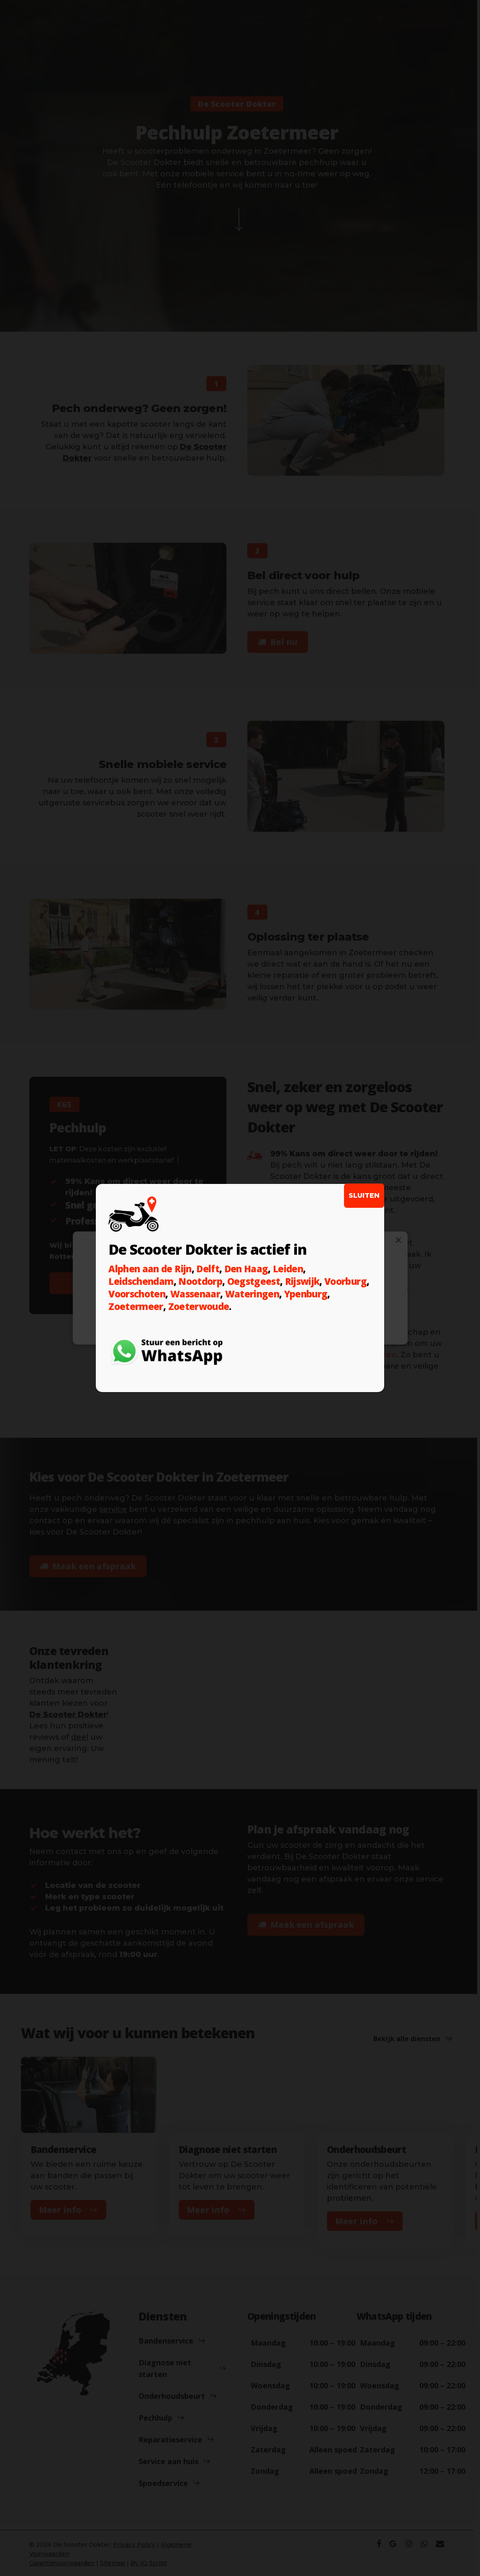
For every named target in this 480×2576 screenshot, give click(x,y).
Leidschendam (140, 1281)
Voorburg (345, 1281)
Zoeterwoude (198, 1306)
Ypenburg (306, 1293)
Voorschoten (136, 1293)
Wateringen (252, 1293)
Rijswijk (302, 1281)
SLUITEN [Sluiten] (364, 1195)
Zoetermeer (135, 1306)
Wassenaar (195, 1293)
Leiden (288, 1268)
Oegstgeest (253, 1281)
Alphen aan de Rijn (149, 1268)
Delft (207, 1268)
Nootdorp (200, 1281)
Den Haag (246, 1268)
